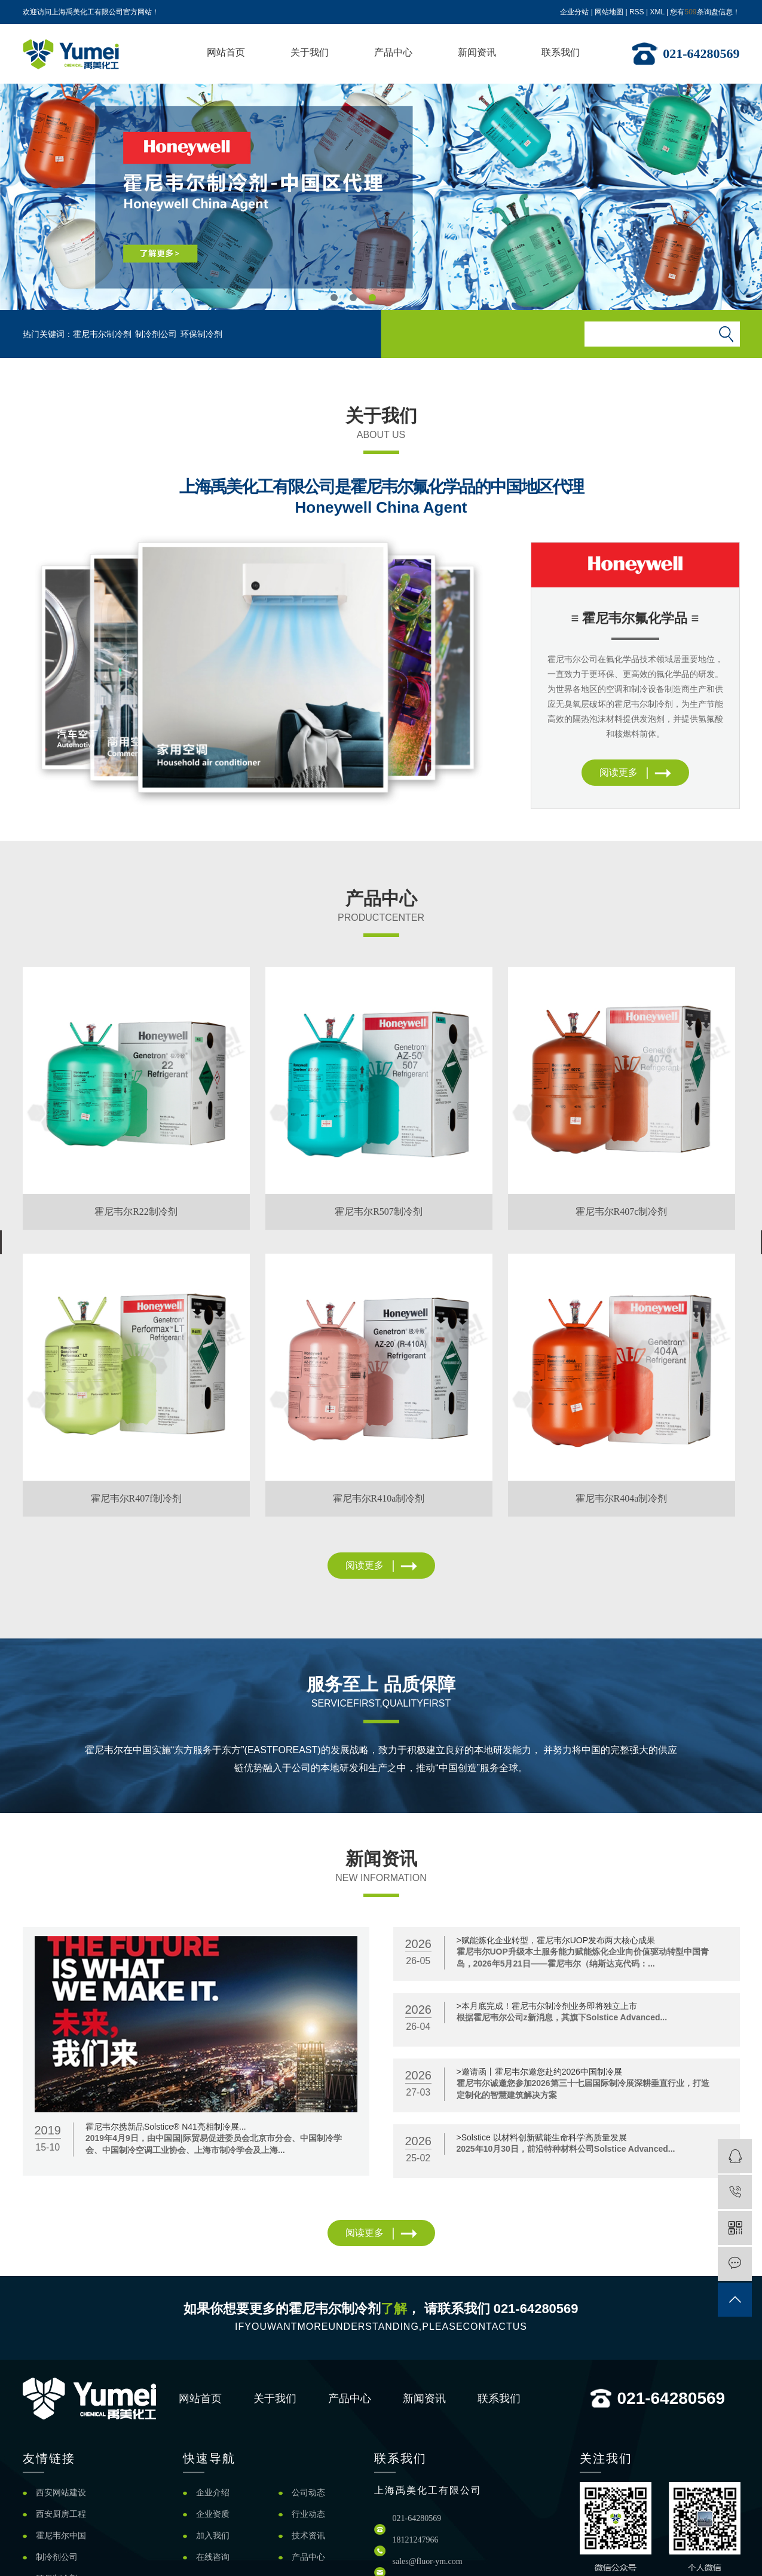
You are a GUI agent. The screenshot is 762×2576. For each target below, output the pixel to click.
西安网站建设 (61, 2492)
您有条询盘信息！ (704, 12)
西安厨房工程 (61, 2514)
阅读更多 (635, 772)
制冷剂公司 (156, 334)
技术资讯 (308, 2535)
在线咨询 (212, 2557)
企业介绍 (212, 2492)
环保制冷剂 (201, 334)
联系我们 (560, 52)
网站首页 (226, 52)
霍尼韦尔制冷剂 (102, 334)
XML (657, 12)
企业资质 (212, 2514)
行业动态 (308, 2514)
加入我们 (212, 2535)
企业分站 (574, 12)
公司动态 (308, 2492)
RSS (636, 12)
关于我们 (309, 52)
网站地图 (609, 12)
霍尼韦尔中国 (61, 2535)
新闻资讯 (477, 52)
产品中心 (393, 52)
